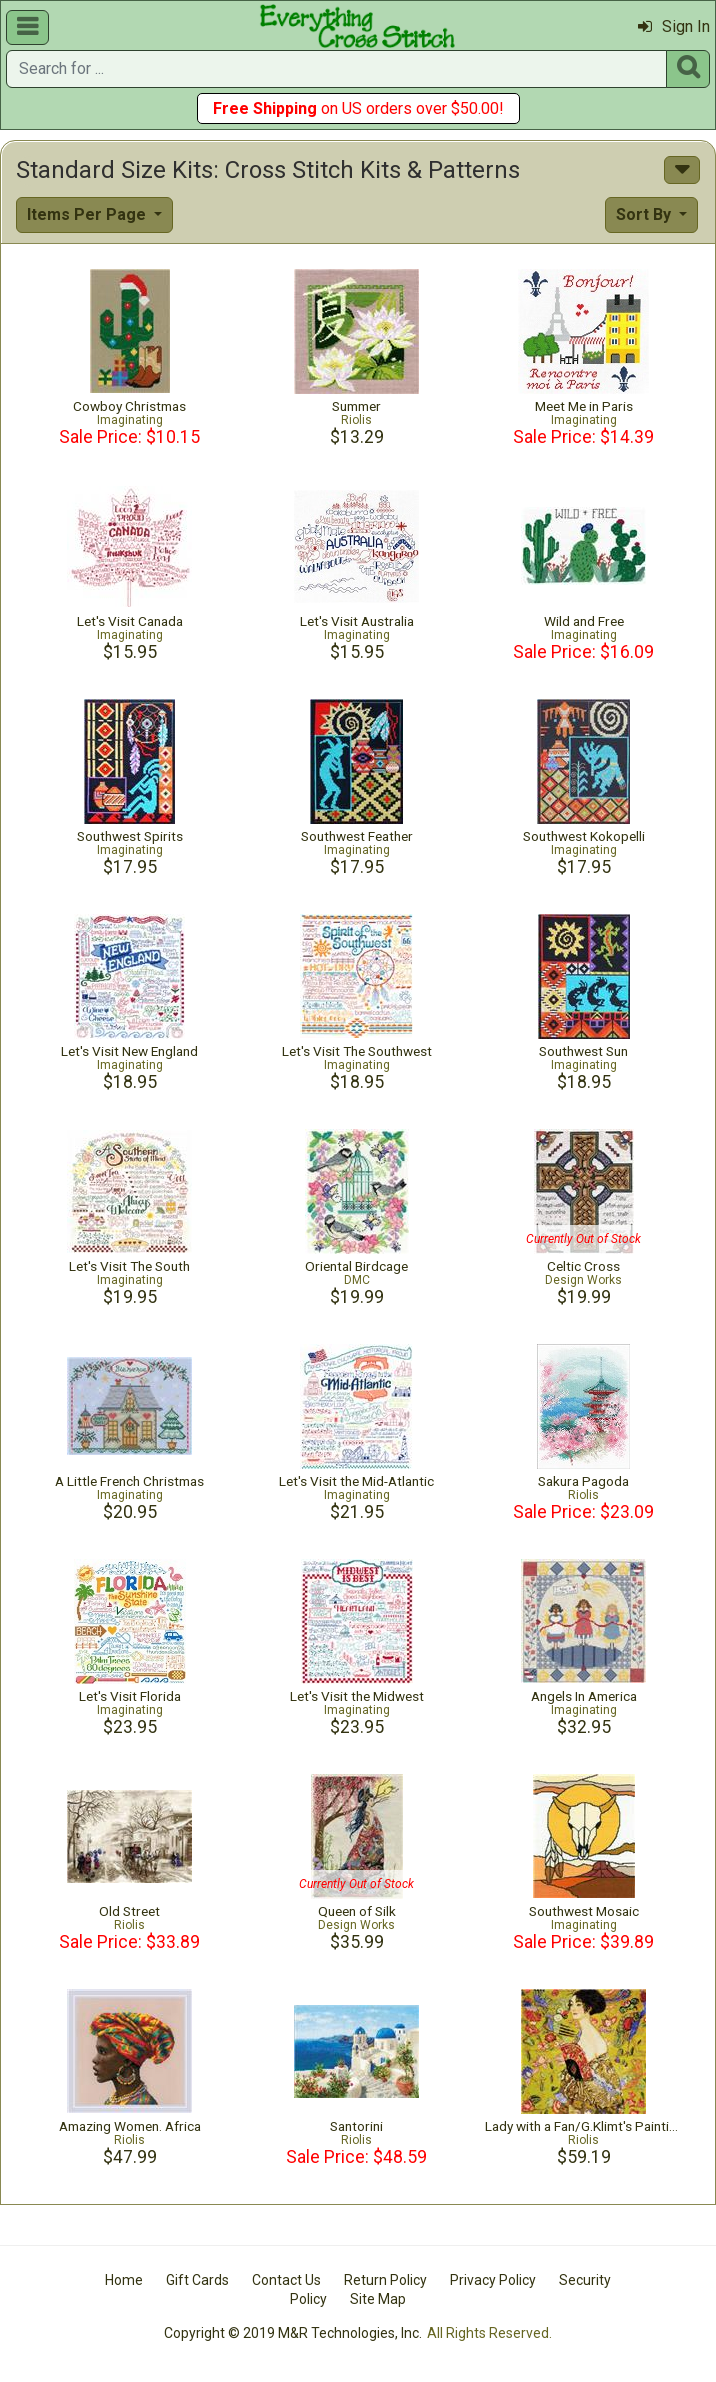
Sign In (674, 26)
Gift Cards (197, 2280)
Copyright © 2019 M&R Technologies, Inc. (293, 2333)
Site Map (378, 2299)
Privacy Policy (493, 2280)
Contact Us (286, 2280)
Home (124, 2280)
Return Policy (385, 2280)
